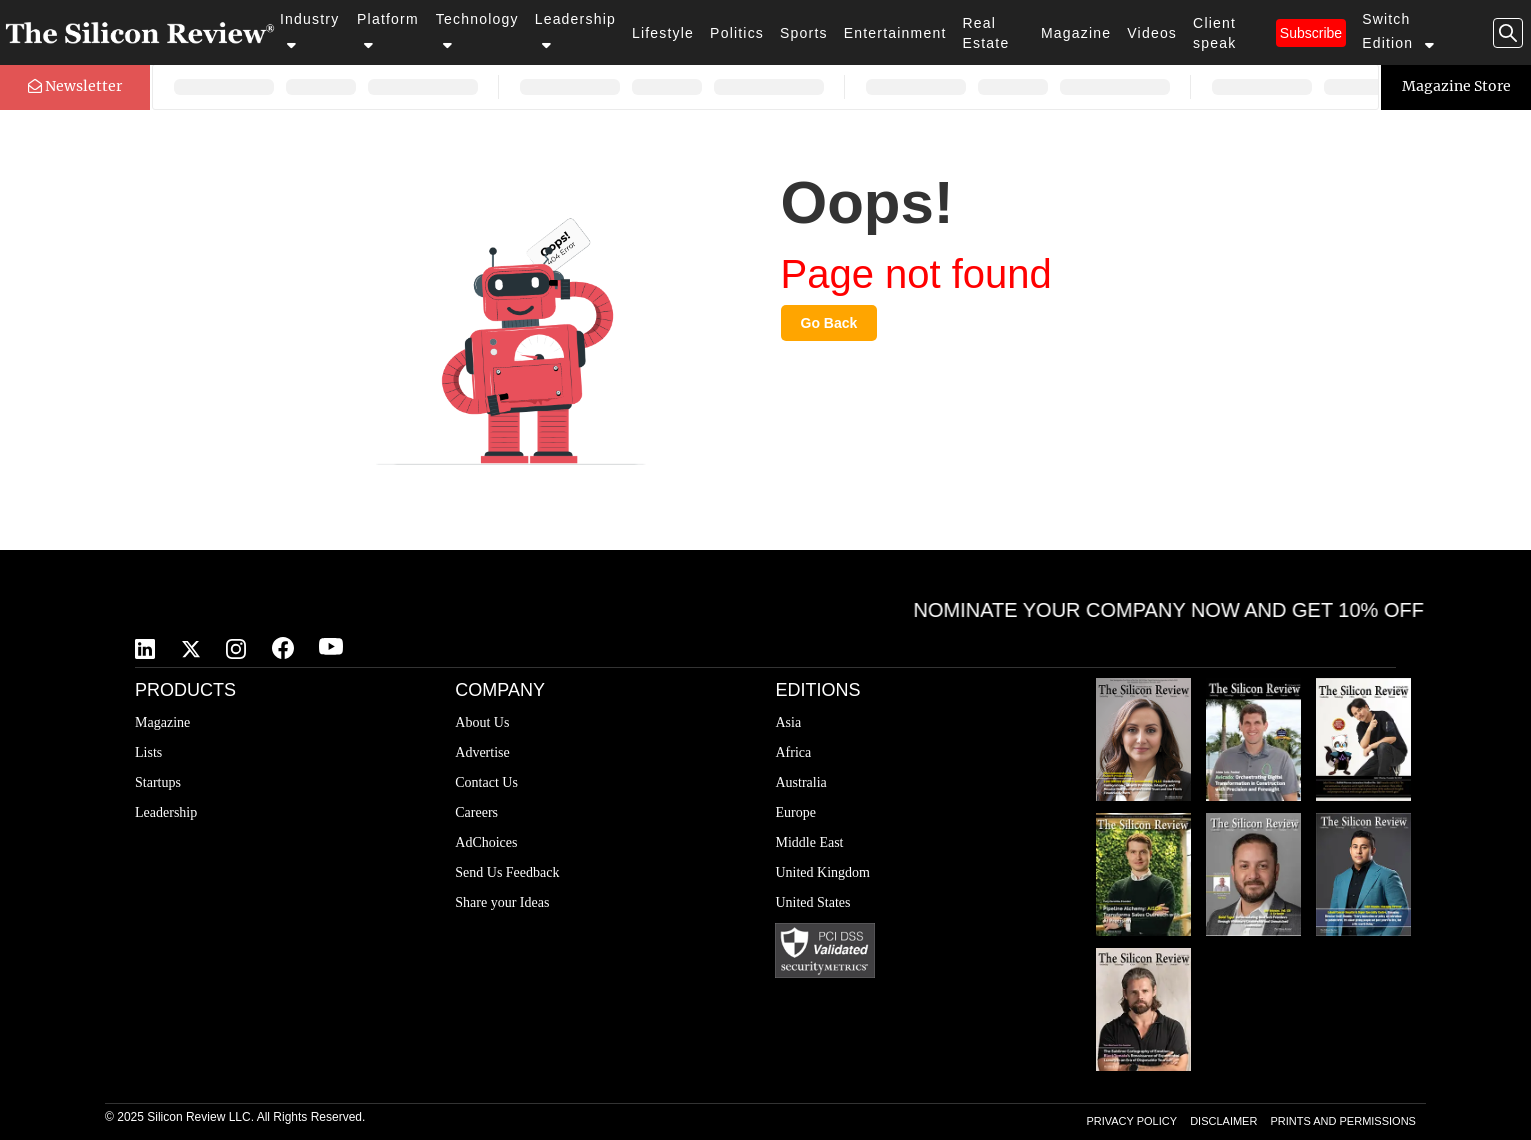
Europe (795, 812)
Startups (158, 782)
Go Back (829, 323)
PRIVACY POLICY (1131, 1121)
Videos (1152, 33)
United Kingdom (822, 872)
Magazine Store (1456, 86)
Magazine (1076, 33)
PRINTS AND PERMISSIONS (1342, 1121)
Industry (309, 31)
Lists (148, 752)
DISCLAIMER (1223, 1121)
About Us (482, 722)
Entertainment (895, 33)
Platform (388, 31)
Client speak (1214, 33)
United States (812, 902)
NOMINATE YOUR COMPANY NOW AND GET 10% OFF (1179, 610)
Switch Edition (1399, 31)
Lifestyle (663, 33)
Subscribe (1311, 33)
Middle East (809, 842)
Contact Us (486, 782)
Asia (788, 722)
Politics (737, 33)
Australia (800, 782)
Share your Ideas (502, 902)
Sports (804, 33)
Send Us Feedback (507, 872)
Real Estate (986, 33)
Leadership (575, 31)
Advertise (482, 752)
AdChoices (486, 842)
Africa (793, 752)
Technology (477, 31)
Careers (476, 812)
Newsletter (75, 86)
